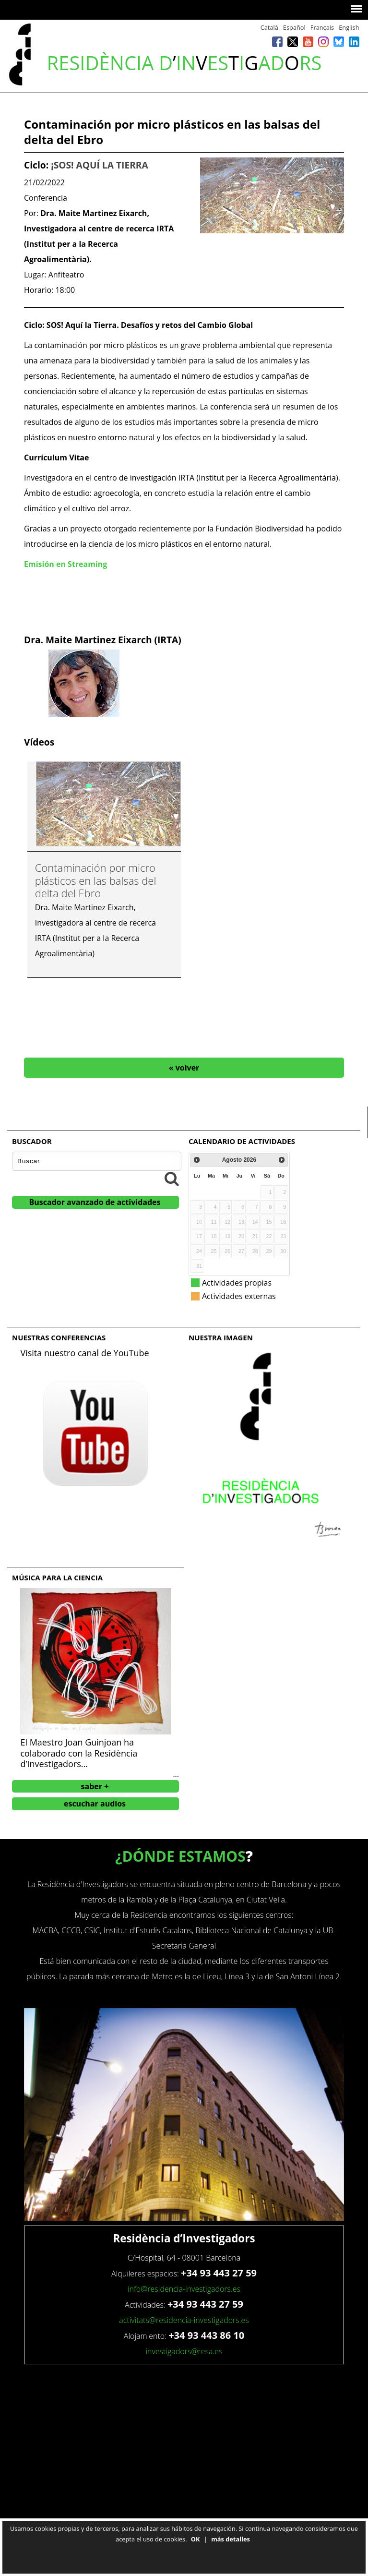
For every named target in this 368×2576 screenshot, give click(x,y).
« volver (184, 1067)
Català (269, 27)
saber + (95, 1786)
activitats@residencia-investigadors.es (184, 2320)
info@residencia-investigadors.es (184, 2289)
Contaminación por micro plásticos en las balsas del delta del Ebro (95, 880)
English (349, 27)
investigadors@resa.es (183, 2351)
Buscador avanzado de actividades (95, 1202)
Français (322, 27)
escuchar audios (95, 1803)
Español (294, 27)
